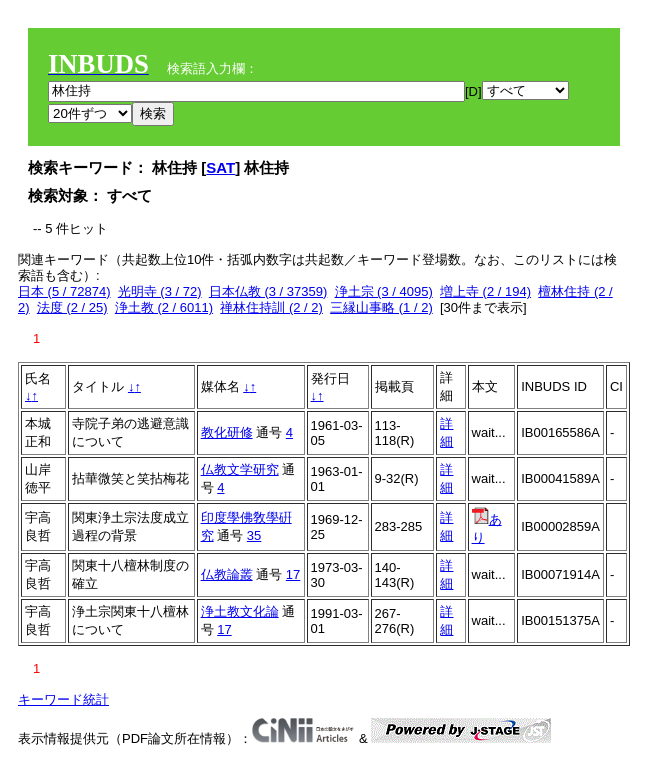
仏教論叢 (227, 574)
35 (254, 535)
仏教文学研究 (240, 469)
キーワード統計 (63, 699)
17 (293, 574)
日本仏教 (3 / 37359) (268, 291)
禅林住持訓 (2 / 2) (271, 307)
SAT (220, 167)
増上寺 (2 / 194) (485, 291)
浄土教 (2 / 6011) (164, 307)
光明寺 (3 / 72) (160, 291)
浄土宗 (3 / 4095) (384, 291)
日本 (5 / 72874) (64, 291)
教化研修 (227, 432)
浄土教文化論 (240, 611)
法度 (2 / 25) (72, 307)
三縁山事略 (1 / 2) (381, 307)
